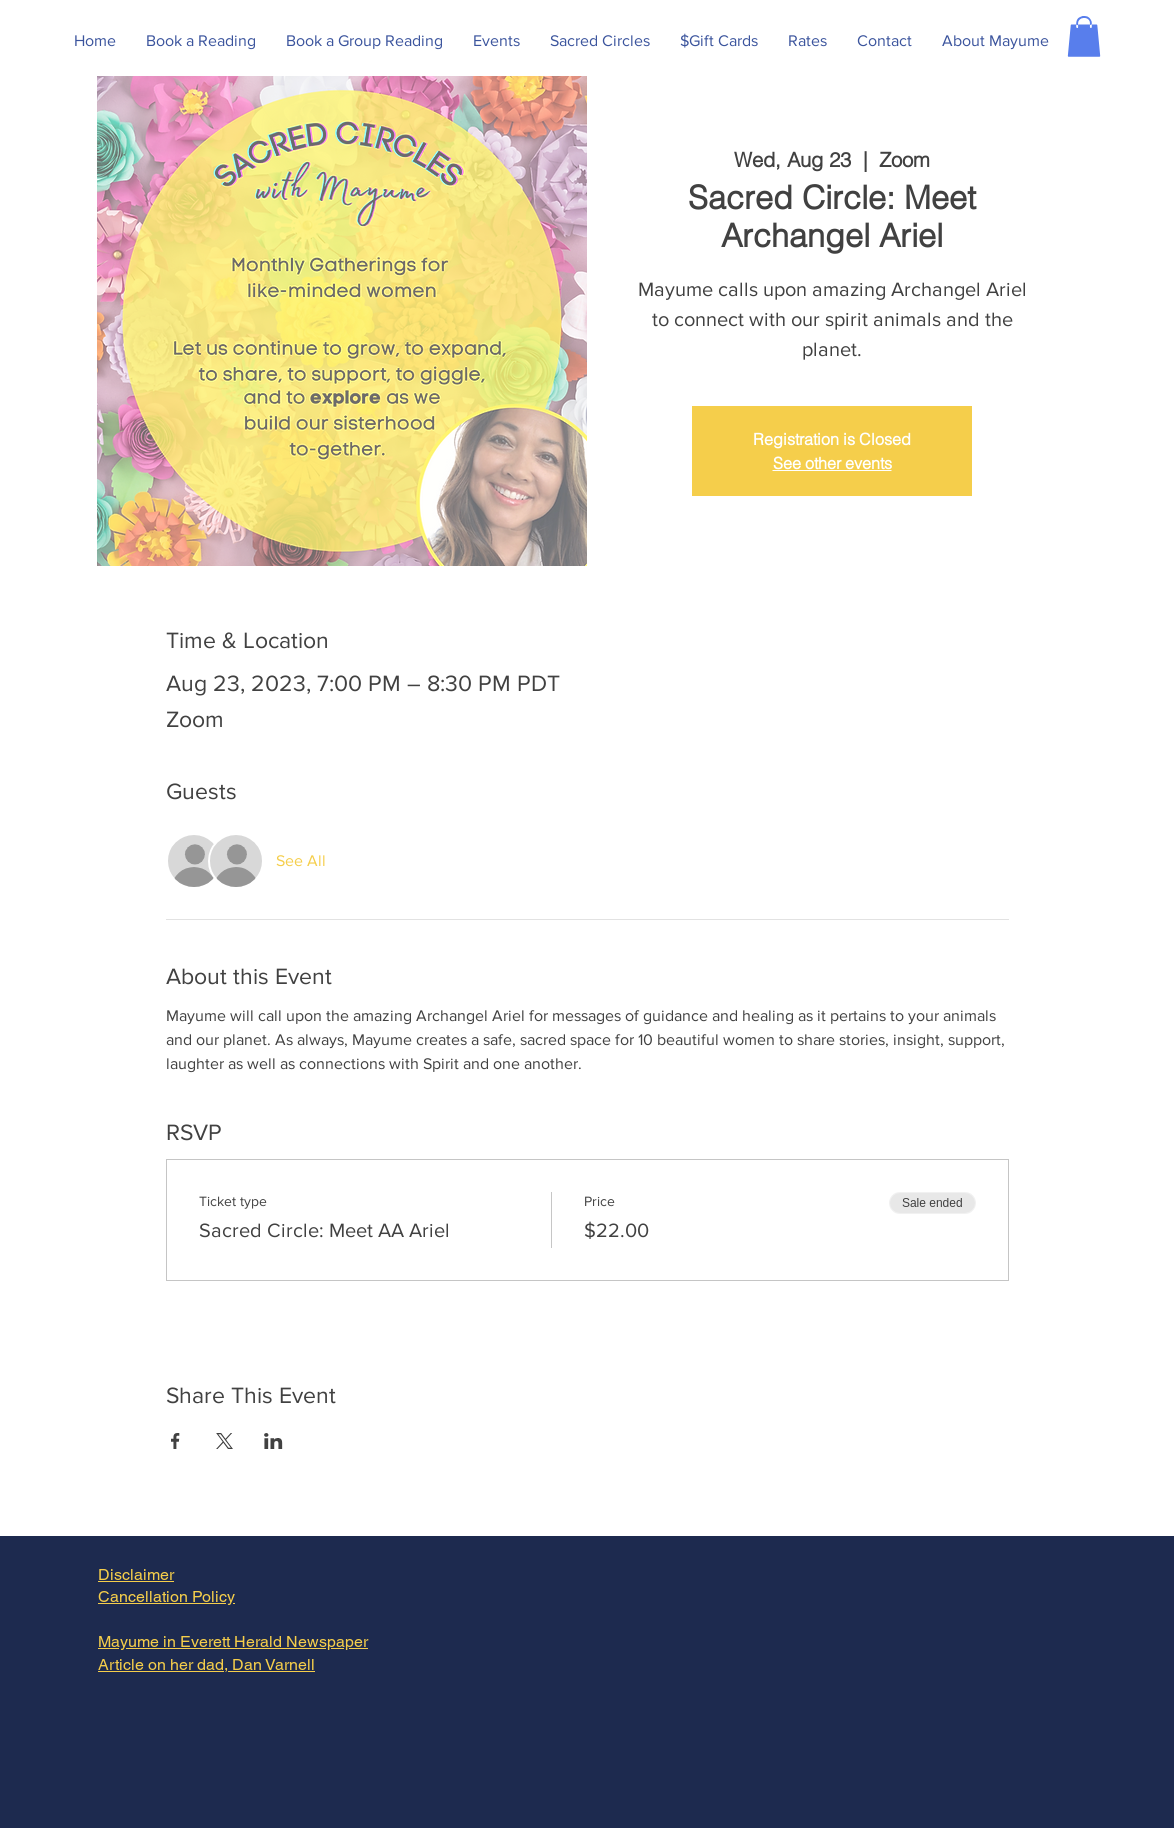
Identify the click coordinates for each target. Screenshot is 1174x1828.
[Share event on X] (224, 1441)
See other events (832, 463)
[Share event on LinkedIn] (273, 1441)
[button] (1084, 36)
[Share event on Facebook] (175, 1441)
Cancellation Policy (166, 1596)
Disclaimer (136, 1574)
